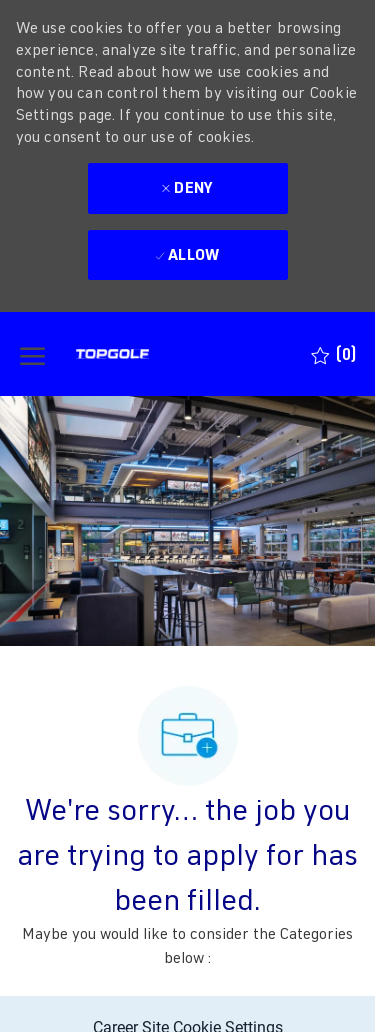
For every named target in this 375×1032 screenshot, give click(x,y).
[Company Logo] (149, 354)
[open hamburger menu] (32, 354)
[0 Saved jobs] (333, 354)
